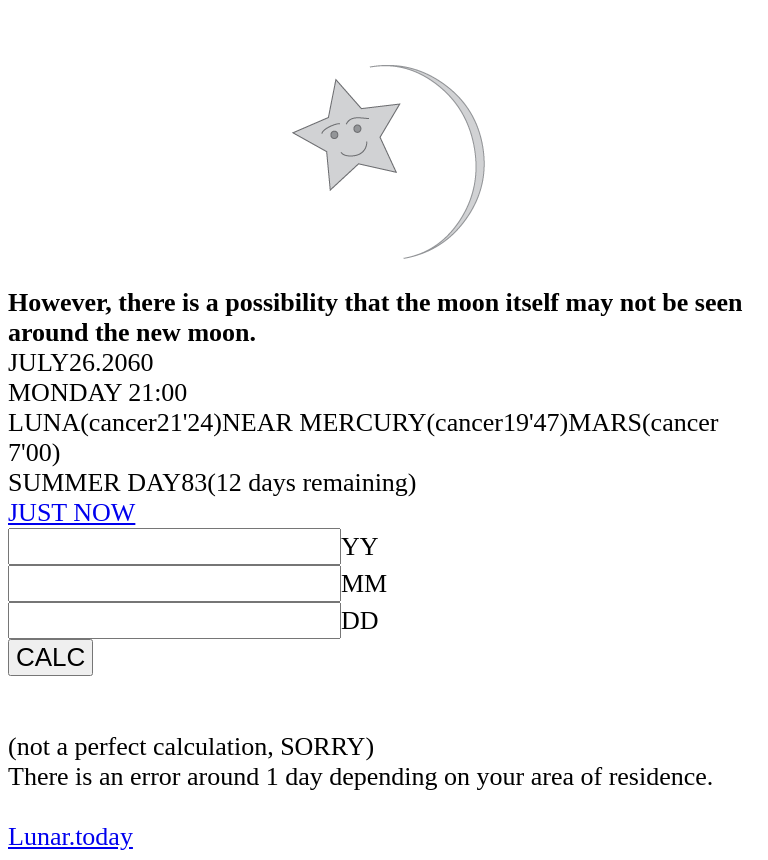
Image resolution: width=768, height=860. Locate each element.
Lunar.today (70, 836)
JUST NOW (71, 512)
